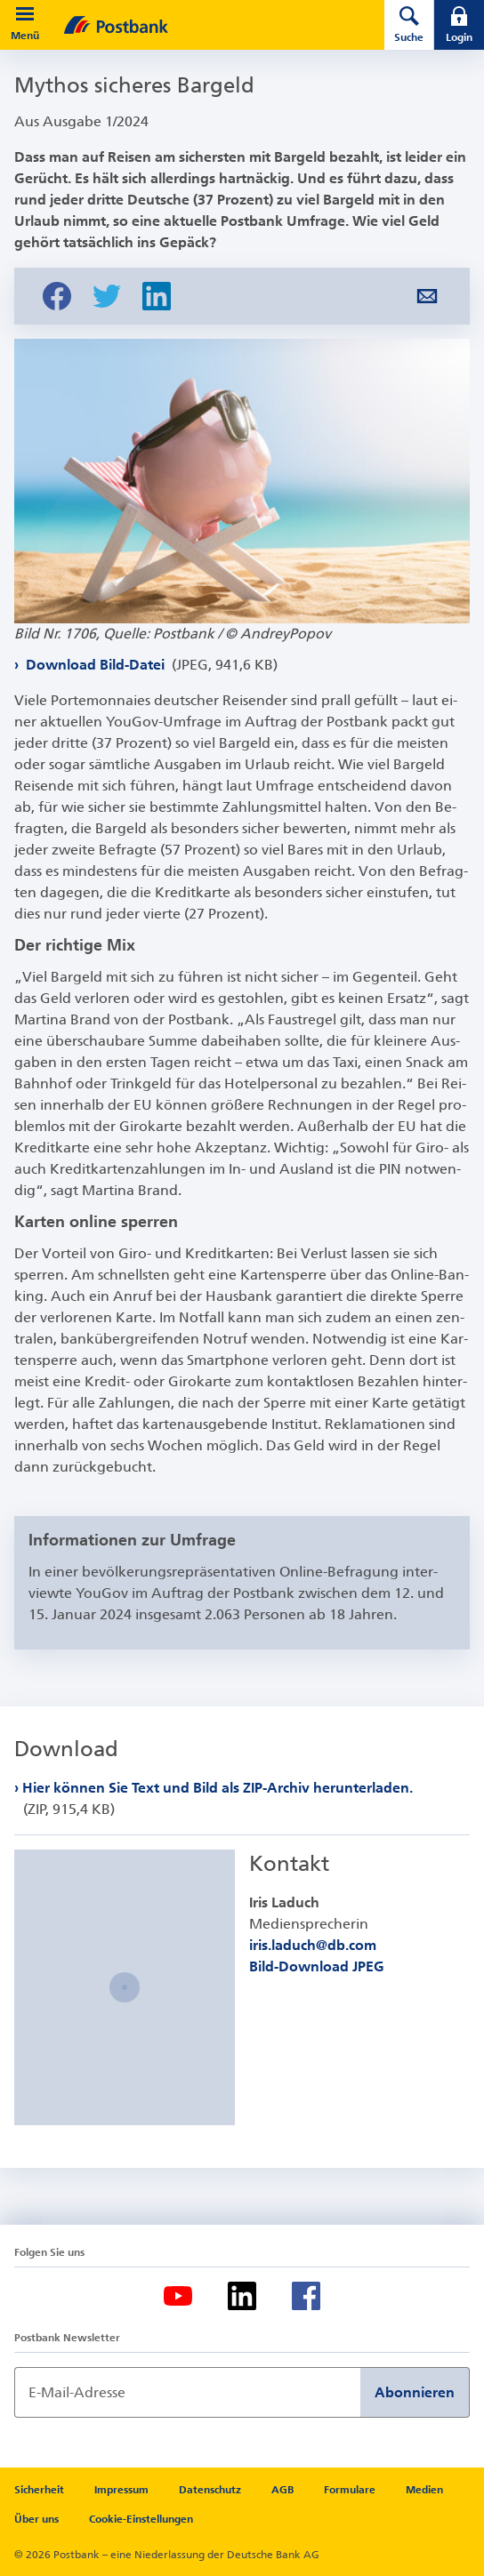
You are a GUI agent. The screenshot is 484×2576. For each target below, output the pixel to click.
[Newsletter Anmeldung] (187, 2392)
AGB (282, 2490)
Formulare (349, 2490)
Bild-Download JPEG (316, 1966)
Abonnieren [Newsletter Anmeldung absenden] (415, 2392)
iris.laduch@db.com (312, 1945)
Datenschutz (210, 2490)
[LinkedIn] (242, 2296)
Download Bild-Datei (150, 664)
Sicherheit (39, 2490)
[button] (25, 14)
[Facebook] (306, 2296)
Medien (424, 2490)
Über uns (36, 2519)
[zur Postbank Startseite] (199, 25)
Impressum (121, 2490)
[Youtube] (178, 2296)
